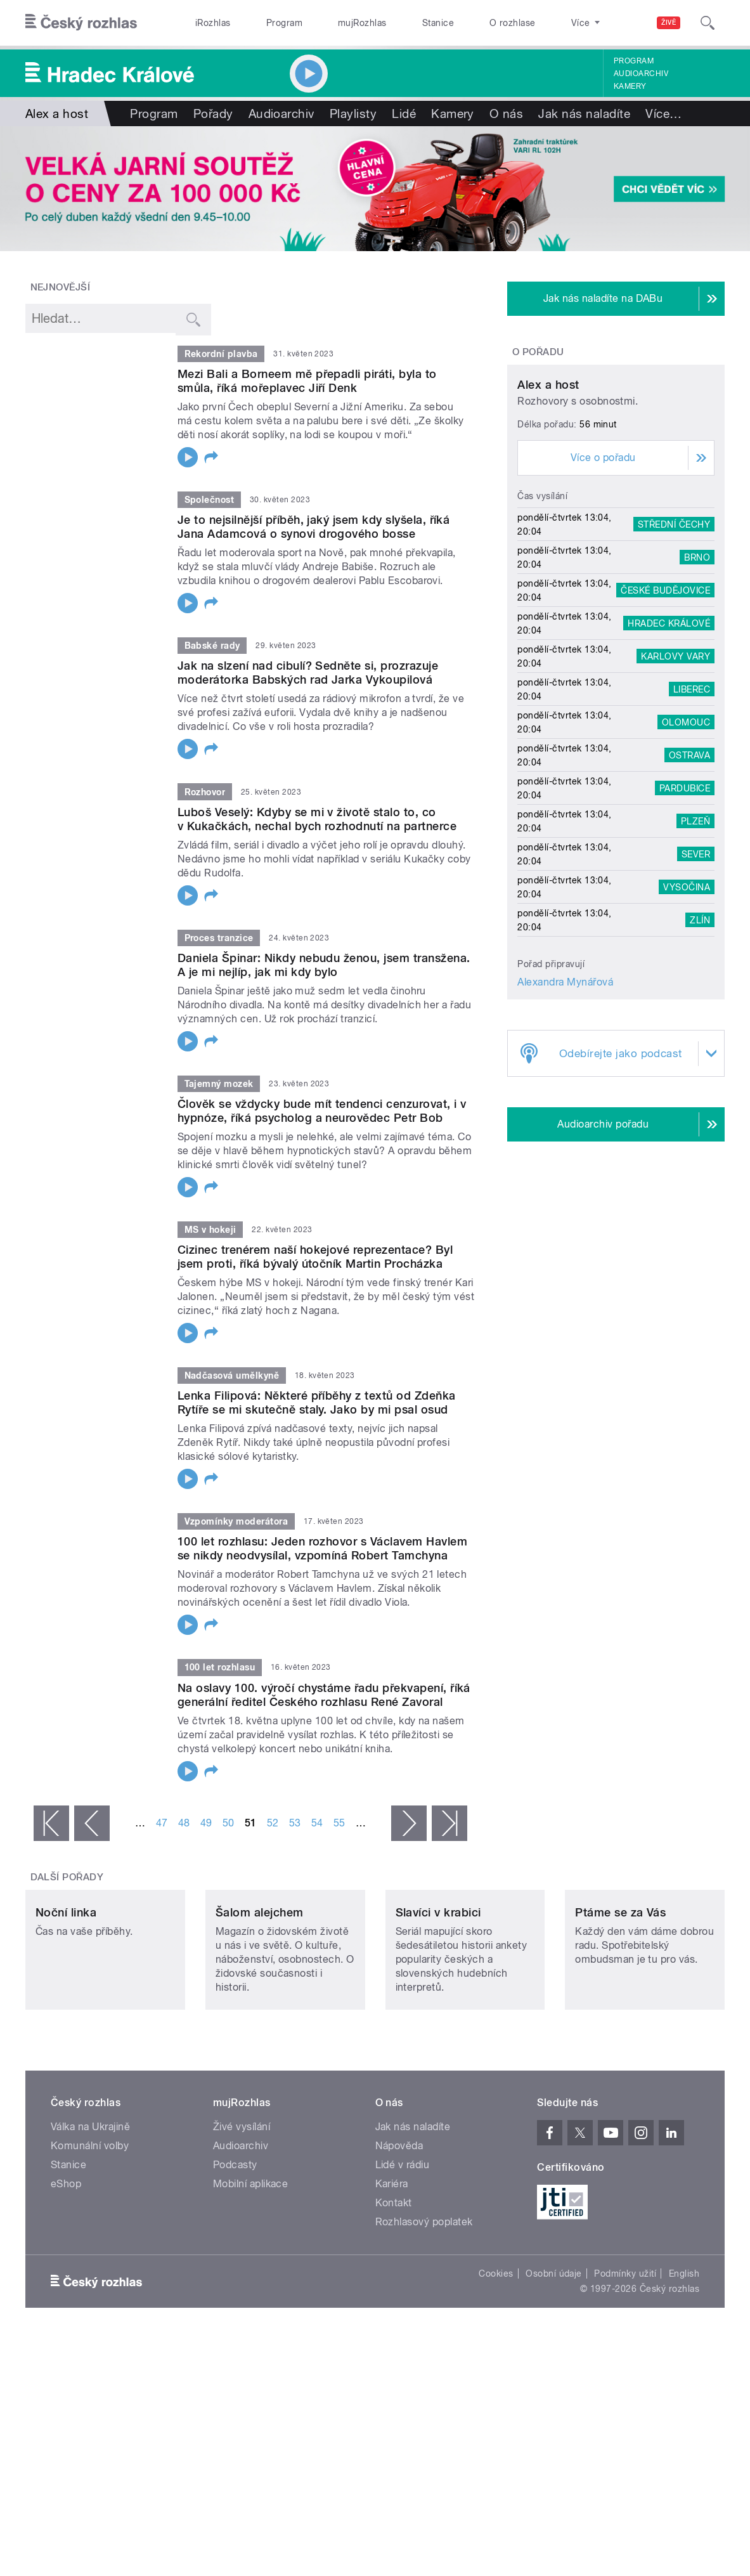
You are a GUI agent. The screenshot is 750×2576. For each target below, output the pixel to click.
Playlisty (353, 113)
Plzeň (695, 932)
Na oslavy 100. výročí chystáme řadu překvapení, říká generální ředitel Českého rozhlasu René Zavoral (324, 1694)
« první (51, 1823)
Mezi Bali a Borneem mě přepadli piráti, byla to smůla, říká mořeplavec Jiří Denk (307, 380)
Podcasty (235, 2243)
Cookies (496, 2352)
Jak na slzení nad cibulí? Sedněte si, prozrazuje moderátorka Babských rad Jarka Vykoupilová (308, 672)
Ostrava (689, 866)
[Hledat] (707, 23)
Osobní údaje (554, 2352)
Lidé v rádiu (402, 2243)
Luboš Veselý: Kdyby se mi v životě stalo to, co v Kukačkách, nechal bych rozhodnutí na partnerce (317, 819)
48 (184, 1823)
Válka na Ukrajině (90, 2205)
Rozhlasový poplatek (424, 2300)
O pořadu (538, 352)
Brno (697, 668)
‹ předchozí (92, 1823)
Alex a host (548, 495)
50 (229, 1823)
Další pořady (67, 1877)
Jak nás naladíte (584, 113)
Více (663, 113)
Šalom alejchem (260, 1991)
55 (339, 1823)
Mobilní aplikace (250, 2262)
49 (206, 1823)
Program (284, 23)
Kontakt (393, 2281)
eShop (66, 2262)
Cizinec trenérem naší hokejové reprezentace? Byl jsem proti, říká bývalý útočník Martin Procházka (315, 1256)
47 (162, 1823)
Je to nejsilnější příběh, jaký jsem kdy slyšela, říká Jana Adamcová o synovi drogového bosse (313, 526)
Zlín (700, 1031)
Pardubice (684, 899)
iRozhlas (213, 23)
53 (295, 1823)
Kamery (630, 86)
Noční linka (66, 1991)
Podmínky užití (625, 2352)
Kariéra (391, 2262)
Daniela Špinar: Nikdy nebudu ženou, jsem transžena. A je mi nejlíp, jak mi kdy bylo (324, 965)
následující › (409, 1823)
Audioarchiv (641, 73)
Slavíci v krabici (438, 1991)
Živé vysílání (241, 2205)
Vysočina (686, 998)
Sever (696, 965)
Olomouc (686, 833)
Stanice (438, 23)
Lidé (404, 113)
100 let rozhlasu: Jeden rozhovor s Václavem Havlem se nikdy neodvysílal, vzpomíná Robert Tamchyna (322, 1548)
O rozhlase (512, 23)
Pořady (213, 113)
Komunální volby (90, 2224)
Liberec (691, 800)
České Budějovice (665, 701)
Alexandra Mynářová (565, 1093)
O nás (506, 113)
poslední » (449, 1823)
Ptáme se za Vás (620, 1991)
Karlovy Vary (675, 767)
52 (273, 1823)
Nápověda (399, 2224)
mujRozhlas (362, 23)
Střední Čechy (674, 635)
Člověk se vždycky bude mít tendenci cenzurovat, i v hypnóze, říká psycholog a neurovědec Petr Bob (322, 1110)
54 (317, 1823)
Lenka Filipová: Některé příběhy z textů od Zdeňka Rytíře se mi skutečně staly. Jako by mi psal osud (317, 1402)
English (684, 2352)
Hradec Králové (669, 734)
